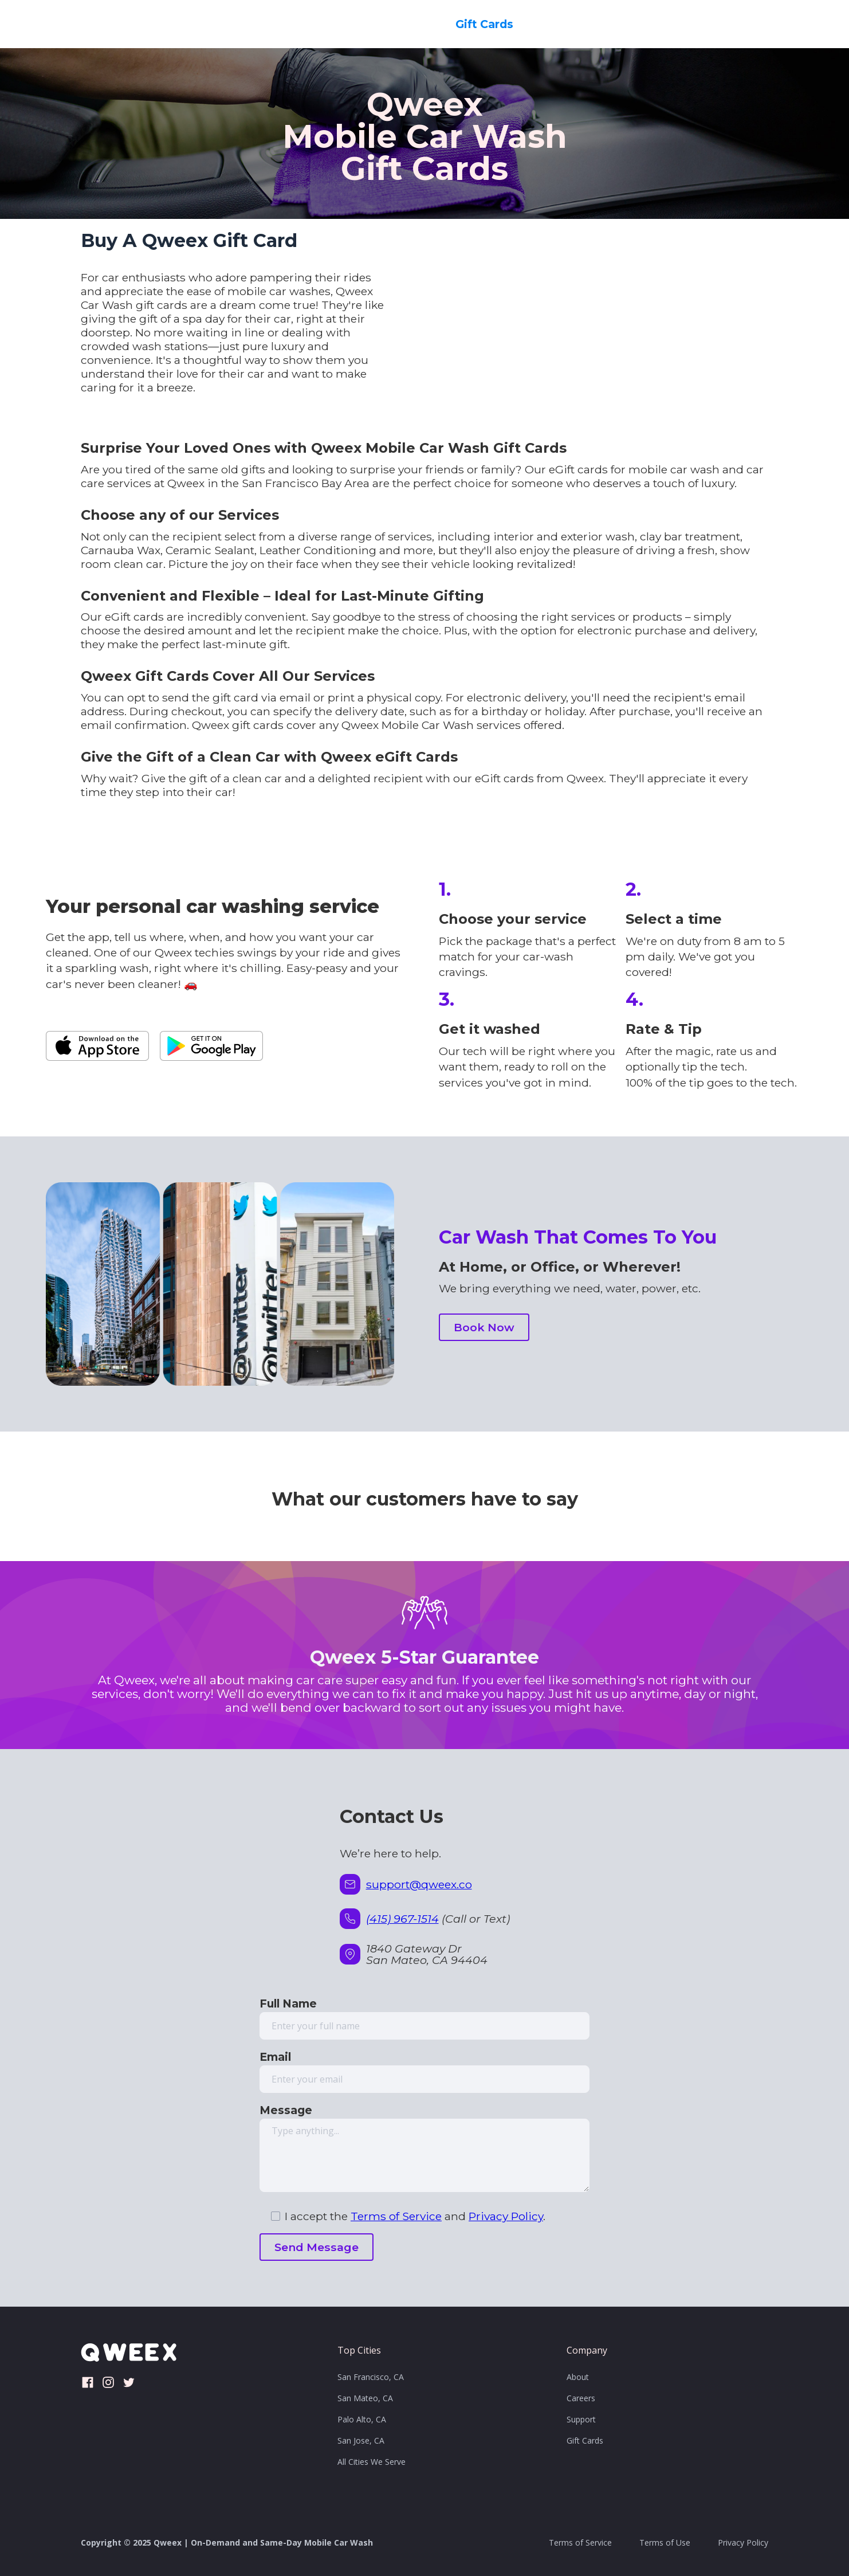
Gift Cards (484, 24)
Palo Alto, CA (361, 2419)
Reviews (681, 24)
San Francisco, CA (370, 2376)
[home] (104, 24)
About (578, 2376)
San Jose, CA (360, 2440)
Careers (553, 24)
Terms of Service (396, 2216)
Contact (616, 24)
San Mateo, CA (365, 2398)
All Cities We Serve (371, 2461)
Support (581, 2419)
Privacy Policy (506, 2216)
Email (275, 2057)
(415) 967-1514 (402, 1919)
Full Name (288, 2003)
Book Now (752, 24)
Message (286, 2110)
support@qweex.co (419, 1884)
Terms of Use (664, 2542)
